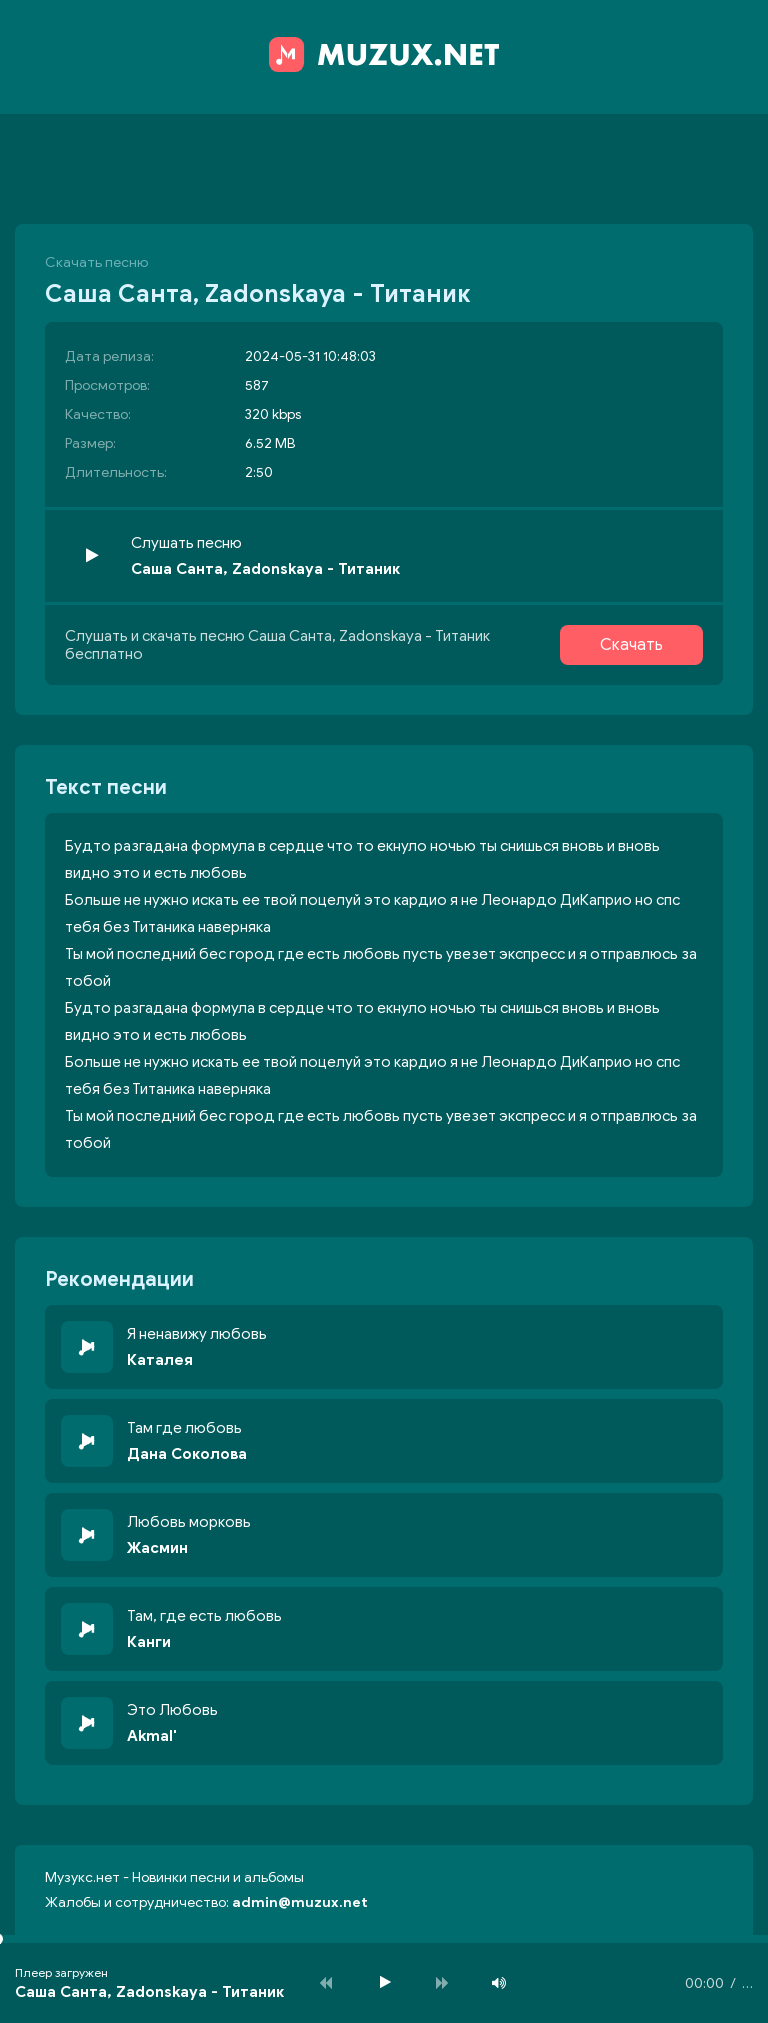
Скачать (631, 645)
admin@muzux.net (300, 1902)
